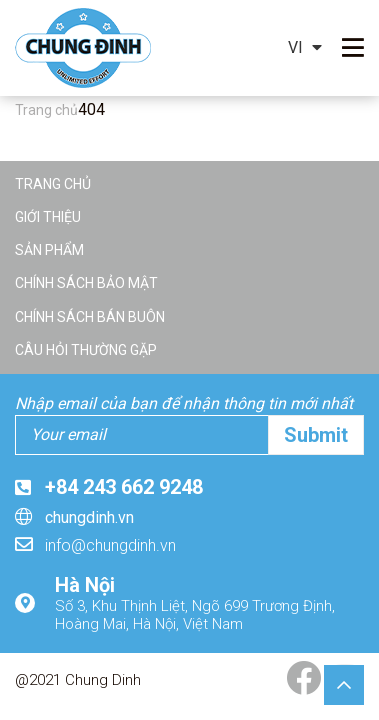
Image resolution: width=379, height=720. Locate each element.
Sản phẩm (49, 250)
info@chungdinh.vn (110, 545)
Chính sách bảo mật (86, 283)
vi (295, 47)
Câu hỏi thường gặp (86, 350)
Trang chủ (53, 184)
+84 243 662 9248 (124, 487)
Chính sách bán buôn (90, 317)
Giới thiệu (48, 217)
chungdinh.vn (89, 517)
